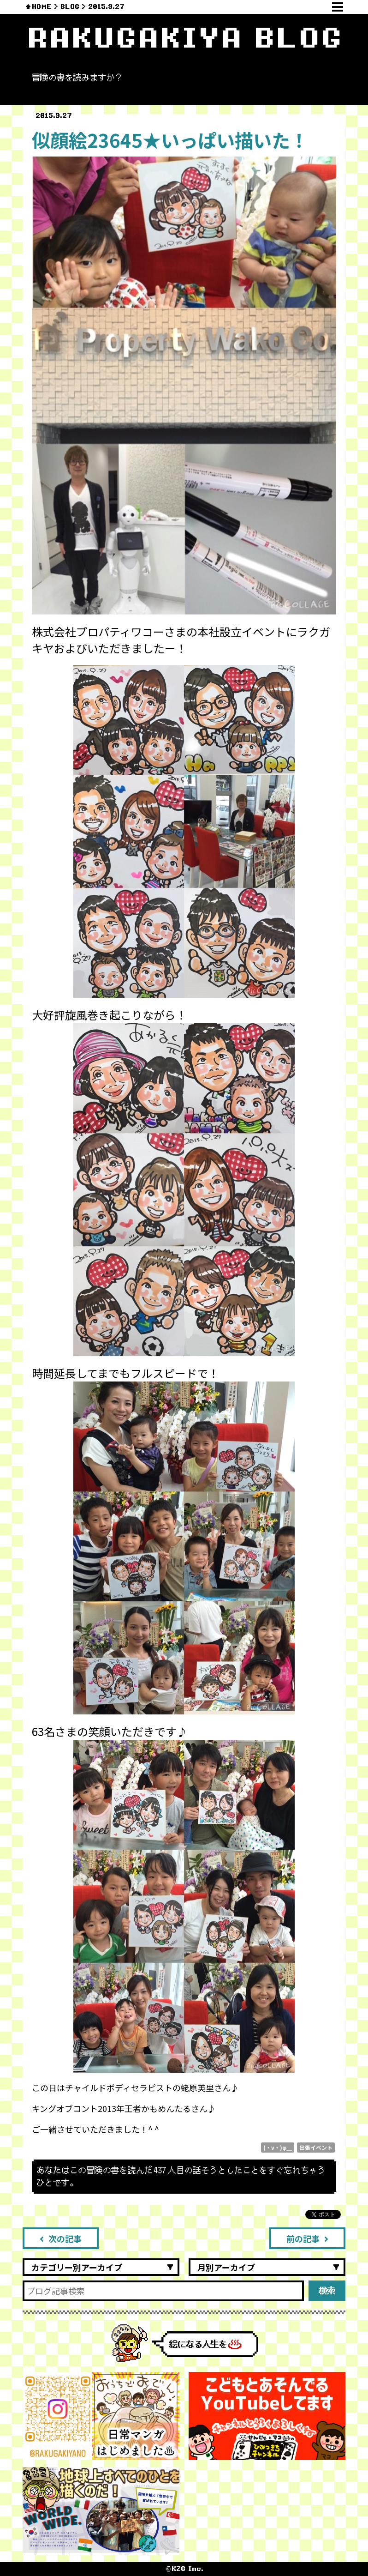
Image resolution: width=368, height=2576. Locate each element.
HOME (42, 6)
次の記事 (61, 2238)
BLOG (69, 6)
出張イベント (315, 2147)
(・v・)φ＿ (277, 2147)
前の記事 (307, 2238)
